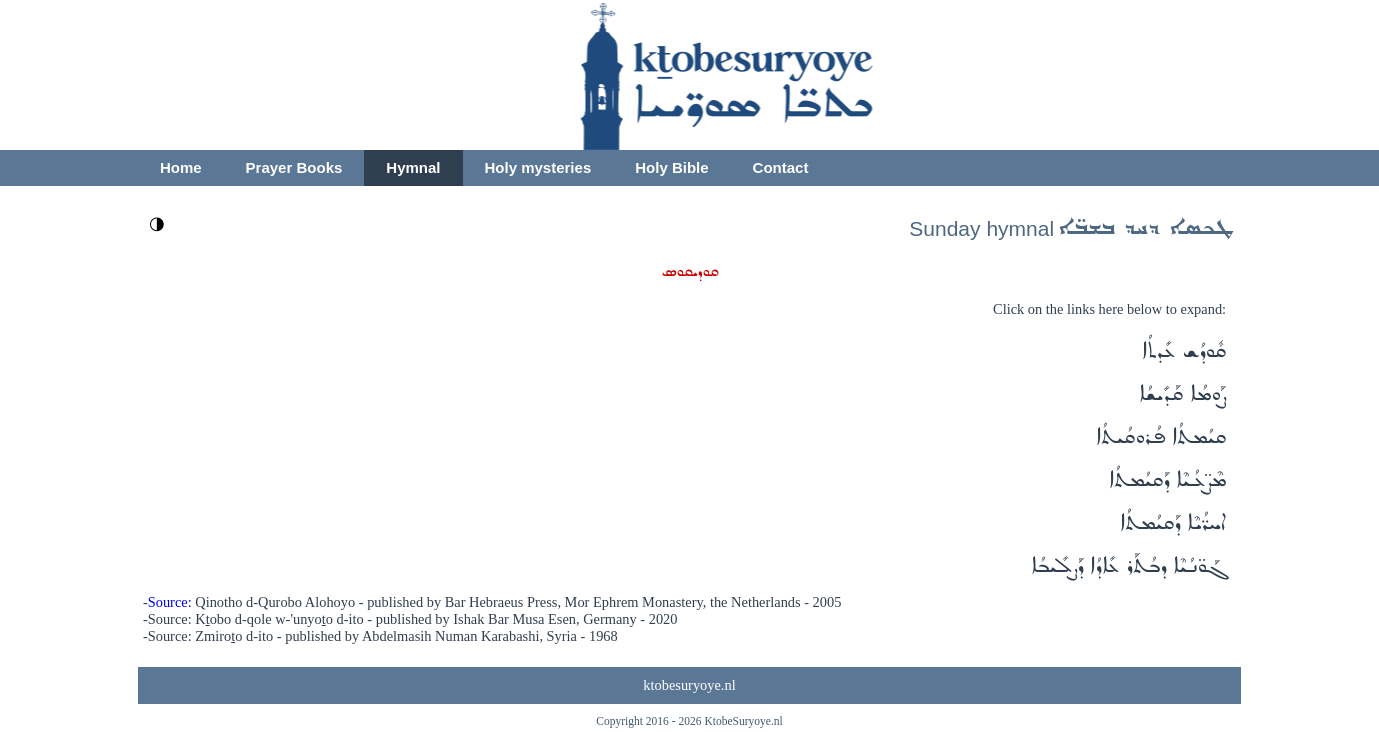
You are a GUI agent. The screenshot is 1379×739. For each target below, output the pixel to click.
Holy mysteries (538, 167)
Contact (781, 167)
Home (181, 167)
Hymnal (413, 167)
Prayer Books (294, 167)
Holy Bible (671, 167)
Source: (170, 602)
